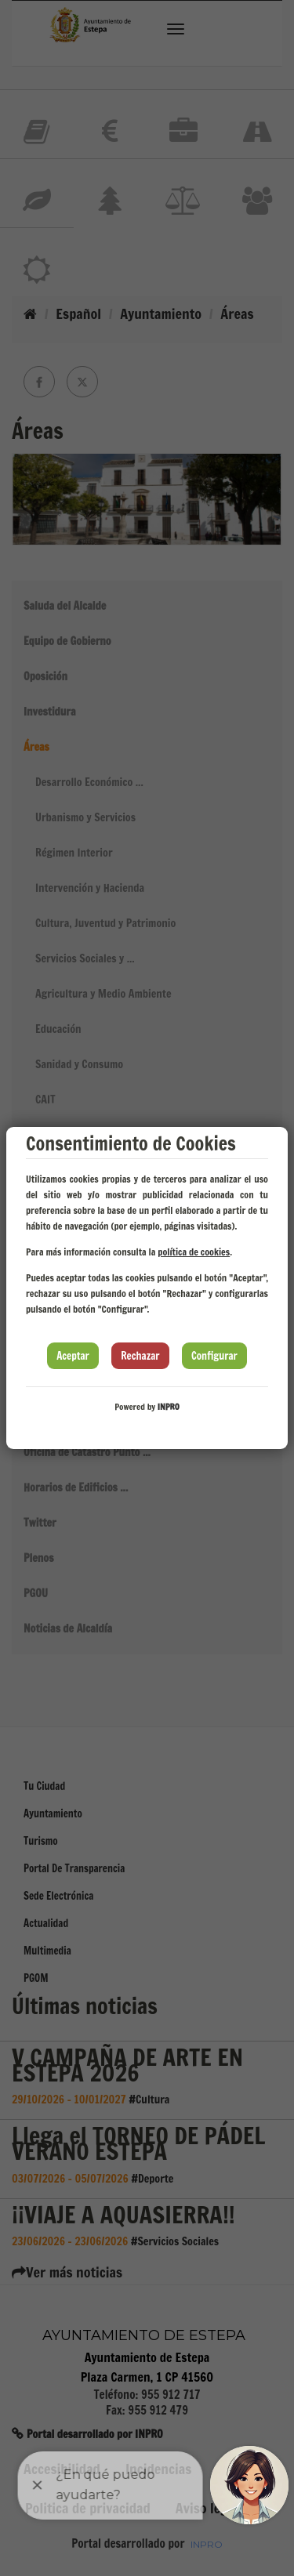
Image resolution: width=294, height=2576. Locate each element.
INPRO (169, 1406)
